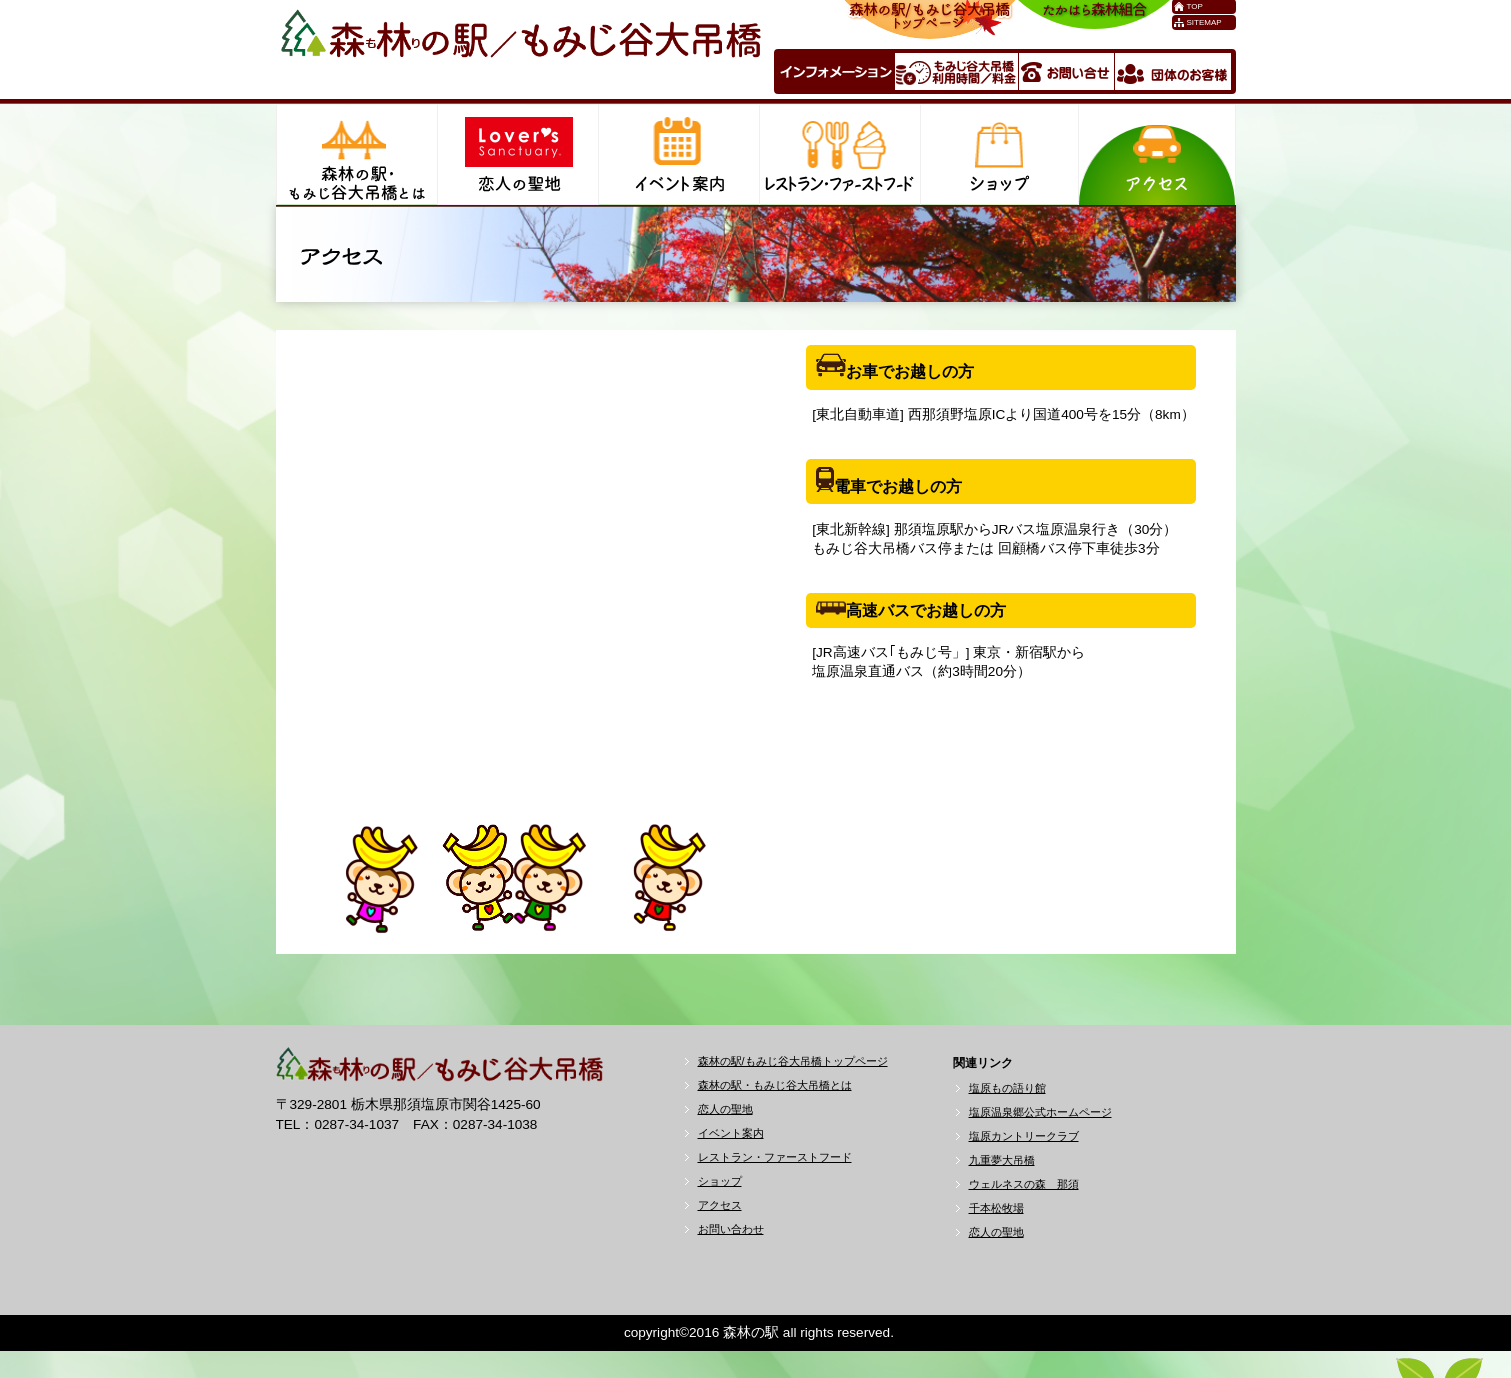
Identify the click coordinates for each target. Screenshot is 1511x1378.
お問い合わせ (731, 1229)
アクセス (720, 1205)
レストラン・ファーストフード (775, 1157)
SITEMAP (1204, 22)
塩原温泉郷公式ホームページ (1040, 1112)
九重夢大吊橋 (1002, 1160)
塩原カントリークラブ (1024, 1136)
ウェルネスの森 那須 (1024, 1184)
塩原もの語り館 (1007, 1088)
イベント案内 (731, 1133)
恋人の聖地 (725, 1109)
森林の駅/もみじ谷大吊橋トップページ (793, 1061)
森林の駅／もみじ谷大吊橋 (521, 46)
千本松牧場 (996, 1208)
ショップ (720, 1181)
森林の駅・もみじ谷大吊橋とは (775, 1085)
